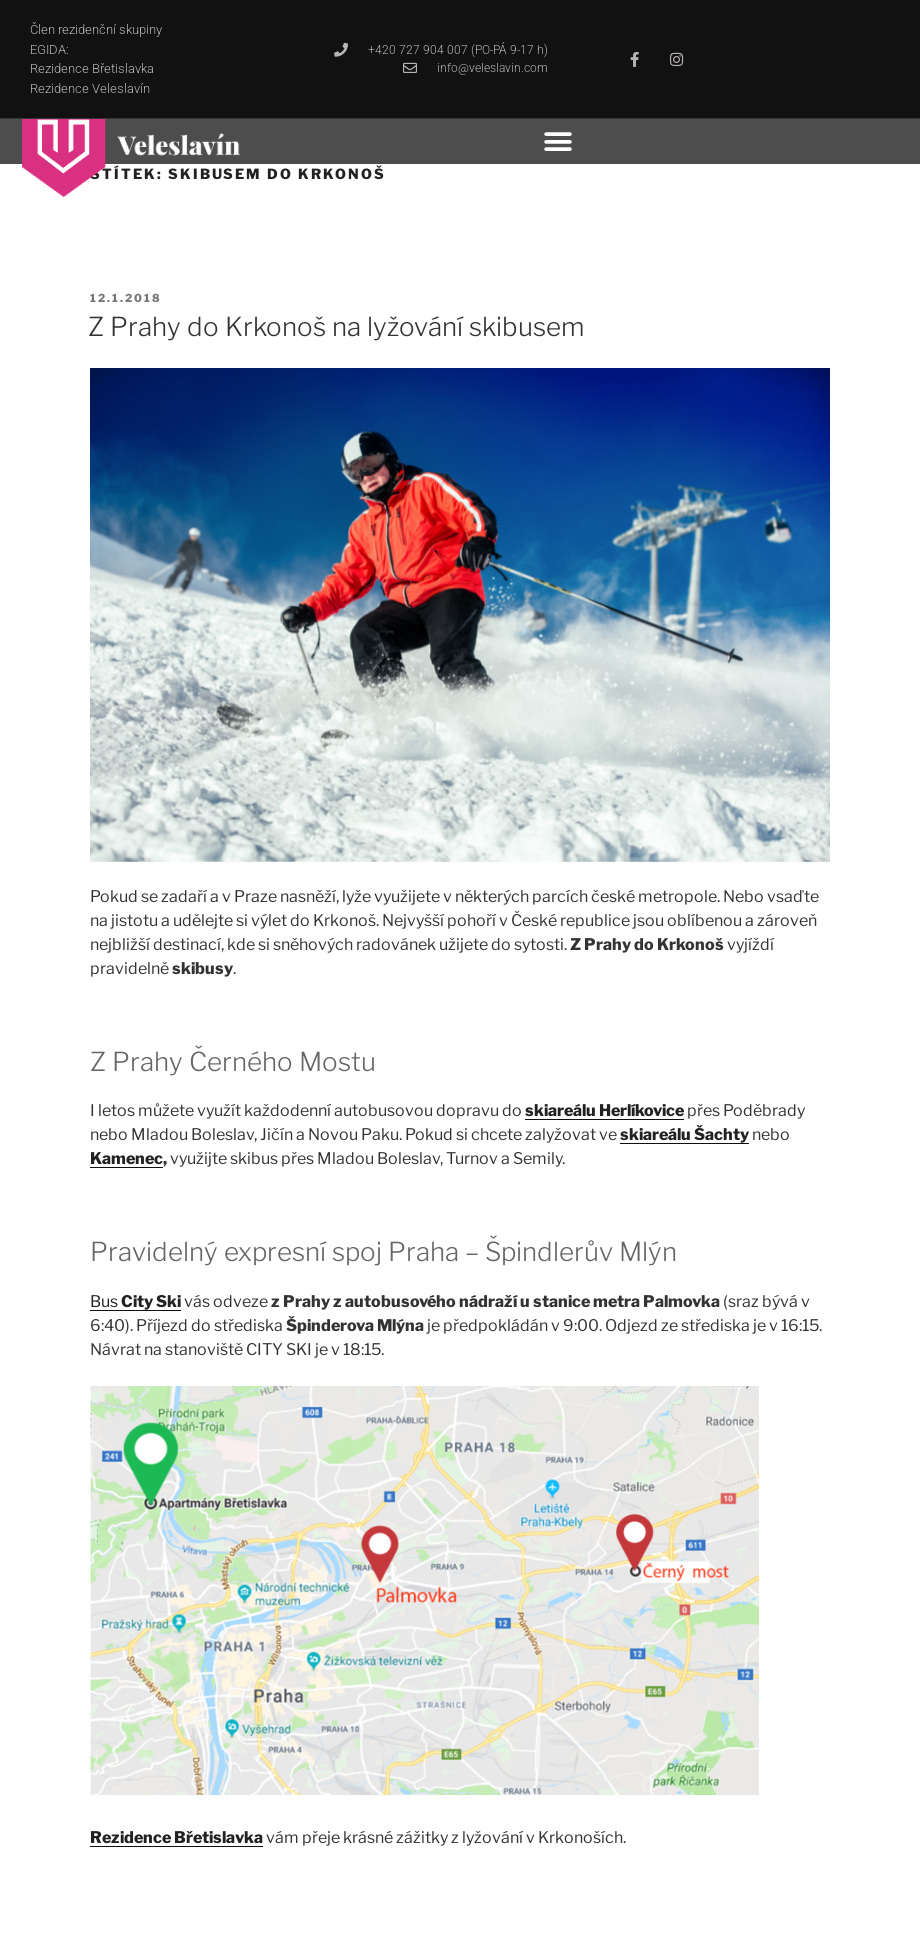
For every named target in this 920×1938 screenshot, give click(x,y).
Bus (135, 1301)
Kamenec (126, 1158)
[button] (558, 141)
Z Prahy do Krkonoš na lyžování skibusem (336, 326)
